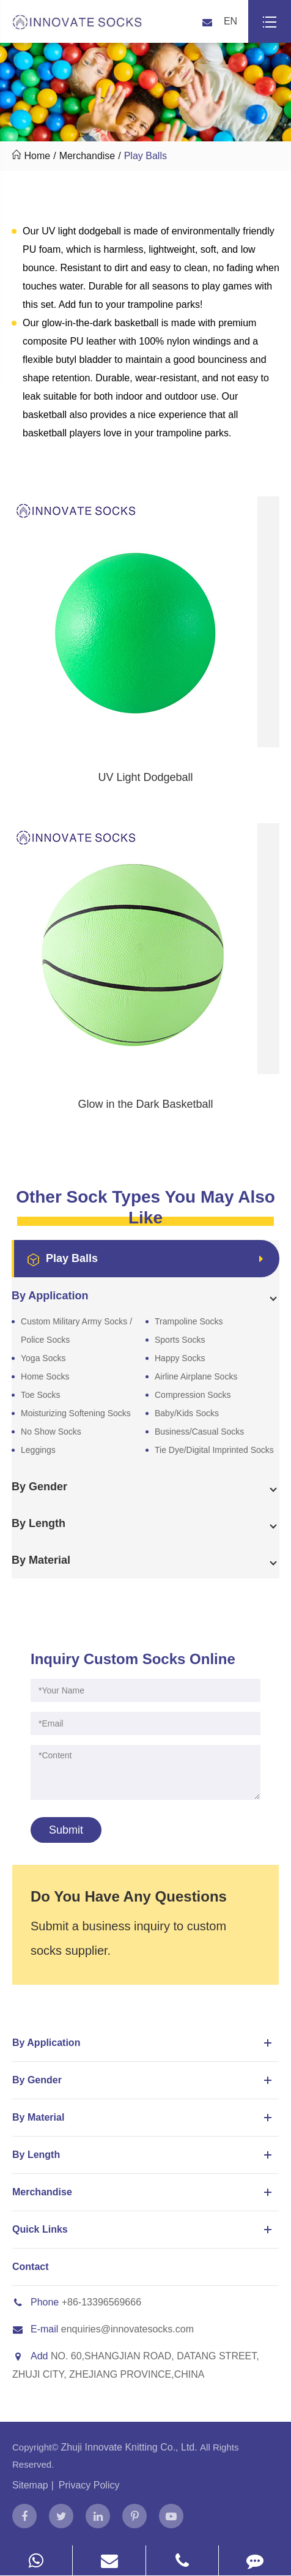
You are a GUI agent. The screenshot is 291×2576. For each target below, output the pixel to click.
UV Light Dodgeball (145, 777)
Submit (66, 1830)
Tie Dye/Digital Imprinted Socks (214, 1450)
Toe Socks (41, 1395)
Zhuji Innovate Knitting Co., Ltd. (130, 2447)
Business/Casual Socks (199, 1431)
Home (37, 156)
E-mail (35, 2329)
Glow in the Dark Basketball (145, 1104)
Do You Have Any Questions (129, 1896)
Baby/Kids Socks (187, 1413)
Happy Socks (180, 1358)
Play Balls (145, 156)
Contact (30, 2266)
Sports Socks (180, 1340)
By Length (143, 2155)
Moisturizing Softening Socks (76, 1413)
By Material (143, 2117)
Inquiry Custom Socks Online (133, 1659)
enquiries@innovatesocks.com (127, 2329)
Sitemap (30, 2485)
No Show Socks (51, 1431)
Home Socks (45, 1376)
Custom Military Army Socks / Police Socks (76, 1330)
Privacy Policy (89, 2485)
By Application (143, 2043)
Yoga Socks (43, 1358)
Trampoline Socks (189, 1321)
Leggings (38, 1450)
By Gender (143, 2080)
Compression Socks (193, 1395)
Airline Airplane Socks (196, 1376)
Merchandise (87, 156)
